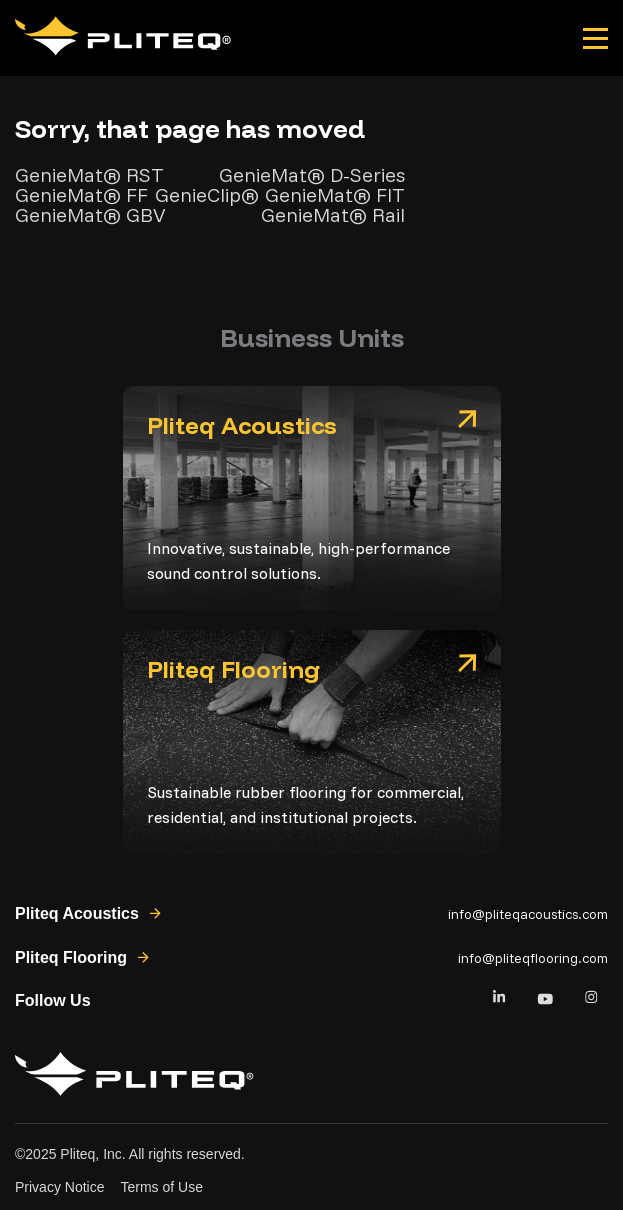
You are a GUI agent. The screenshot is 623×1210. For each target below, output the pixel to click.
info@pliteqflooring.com (533, 958)
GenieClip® (207, 195)
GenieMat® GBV (90, 215)
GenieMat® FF (81, 195)
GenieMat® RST (89, 175)
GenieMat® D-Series (312, 175)
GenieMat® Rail (333, 215)
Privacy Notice (59, 1187)
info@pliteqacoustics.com (528, 914)
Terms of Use (161, 1187)
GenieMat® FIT (335, 195)
